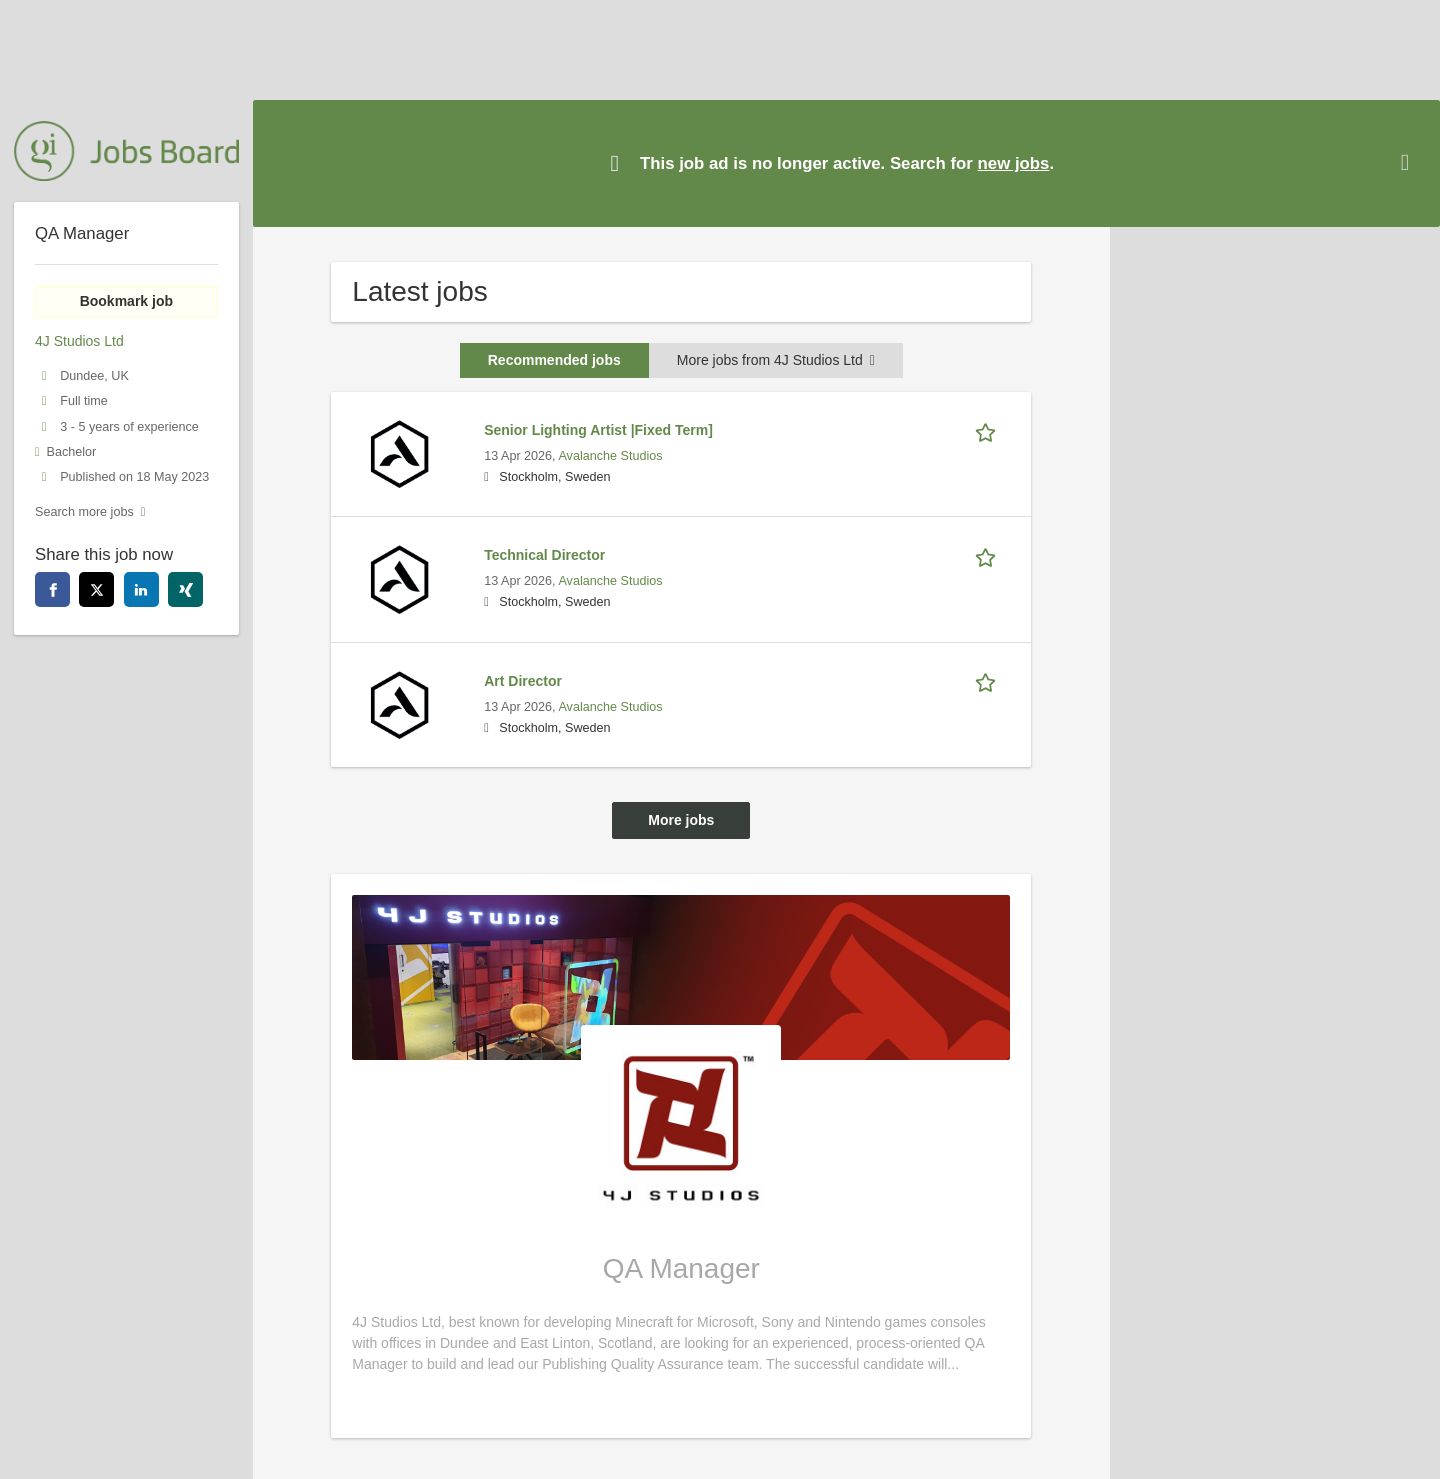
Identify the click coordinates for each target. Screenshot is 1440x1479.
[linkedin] (141, 589)
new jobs (1014, 163)
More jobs (681, 820)
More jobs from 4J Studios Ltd (776, 360)
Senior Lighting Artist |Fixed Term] (598, 430)
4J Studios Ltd (79, 341)
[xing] (185, 589)
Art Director (523, 681)
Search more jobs (84, 512)
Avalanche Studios (610, 456)
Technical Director (544, 555)
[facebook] (52, 589)
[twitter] (96, 589)
